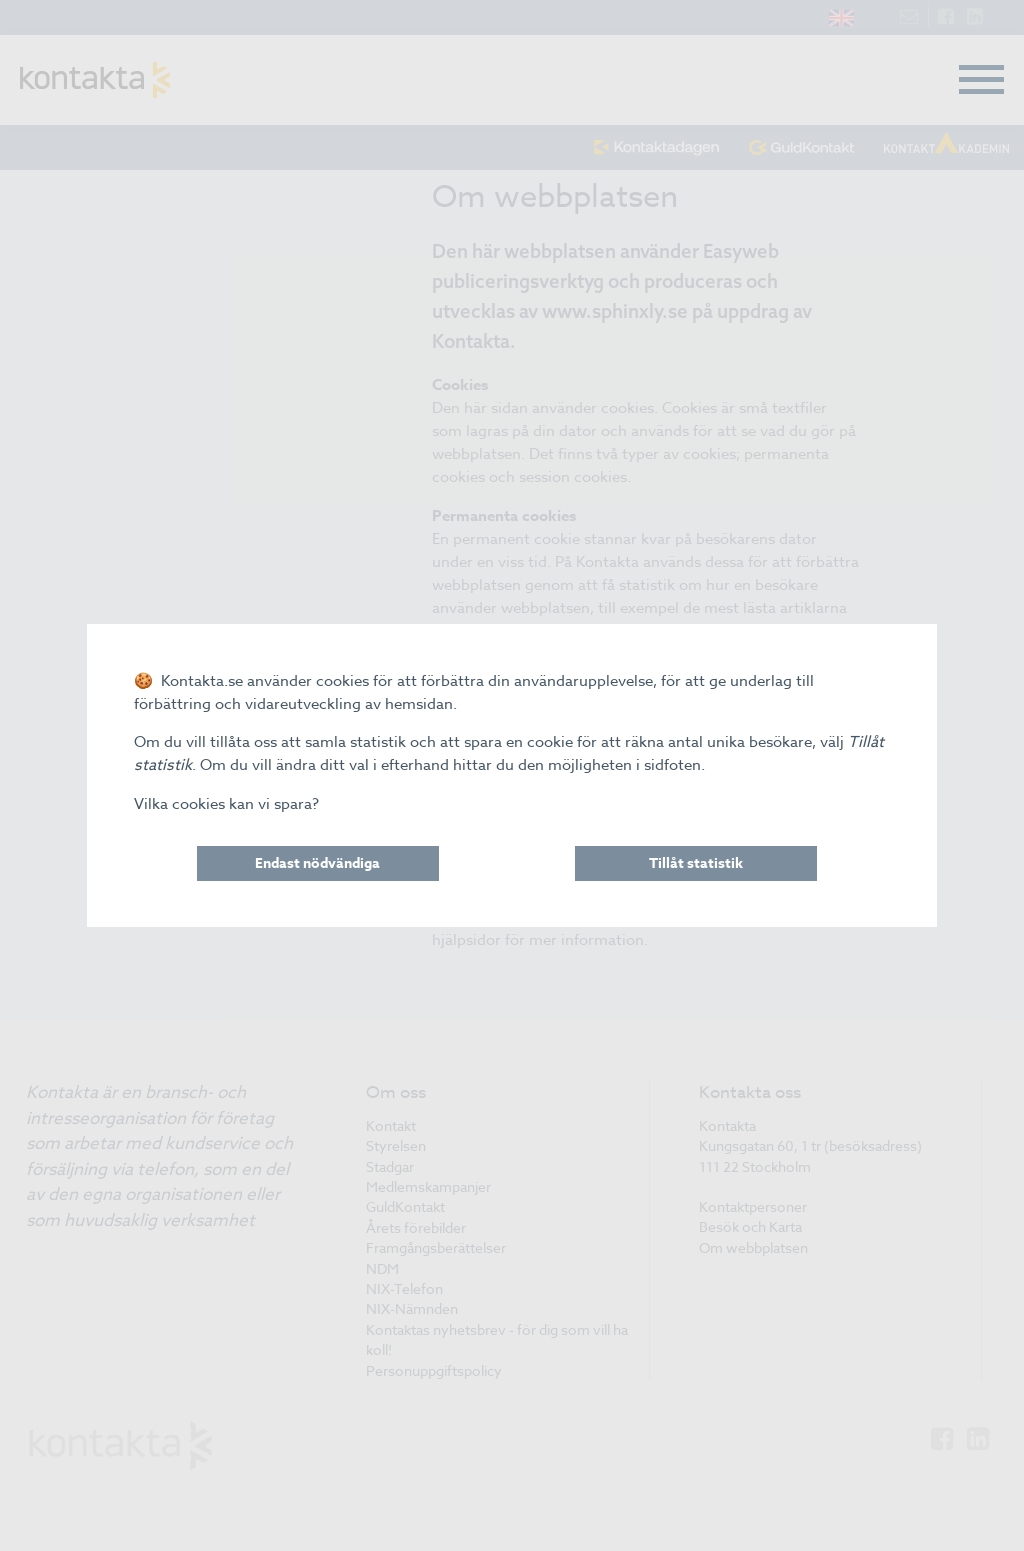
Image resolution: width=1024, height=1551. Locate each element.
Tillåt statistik (696, 863)
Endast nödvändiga (317, 863)
